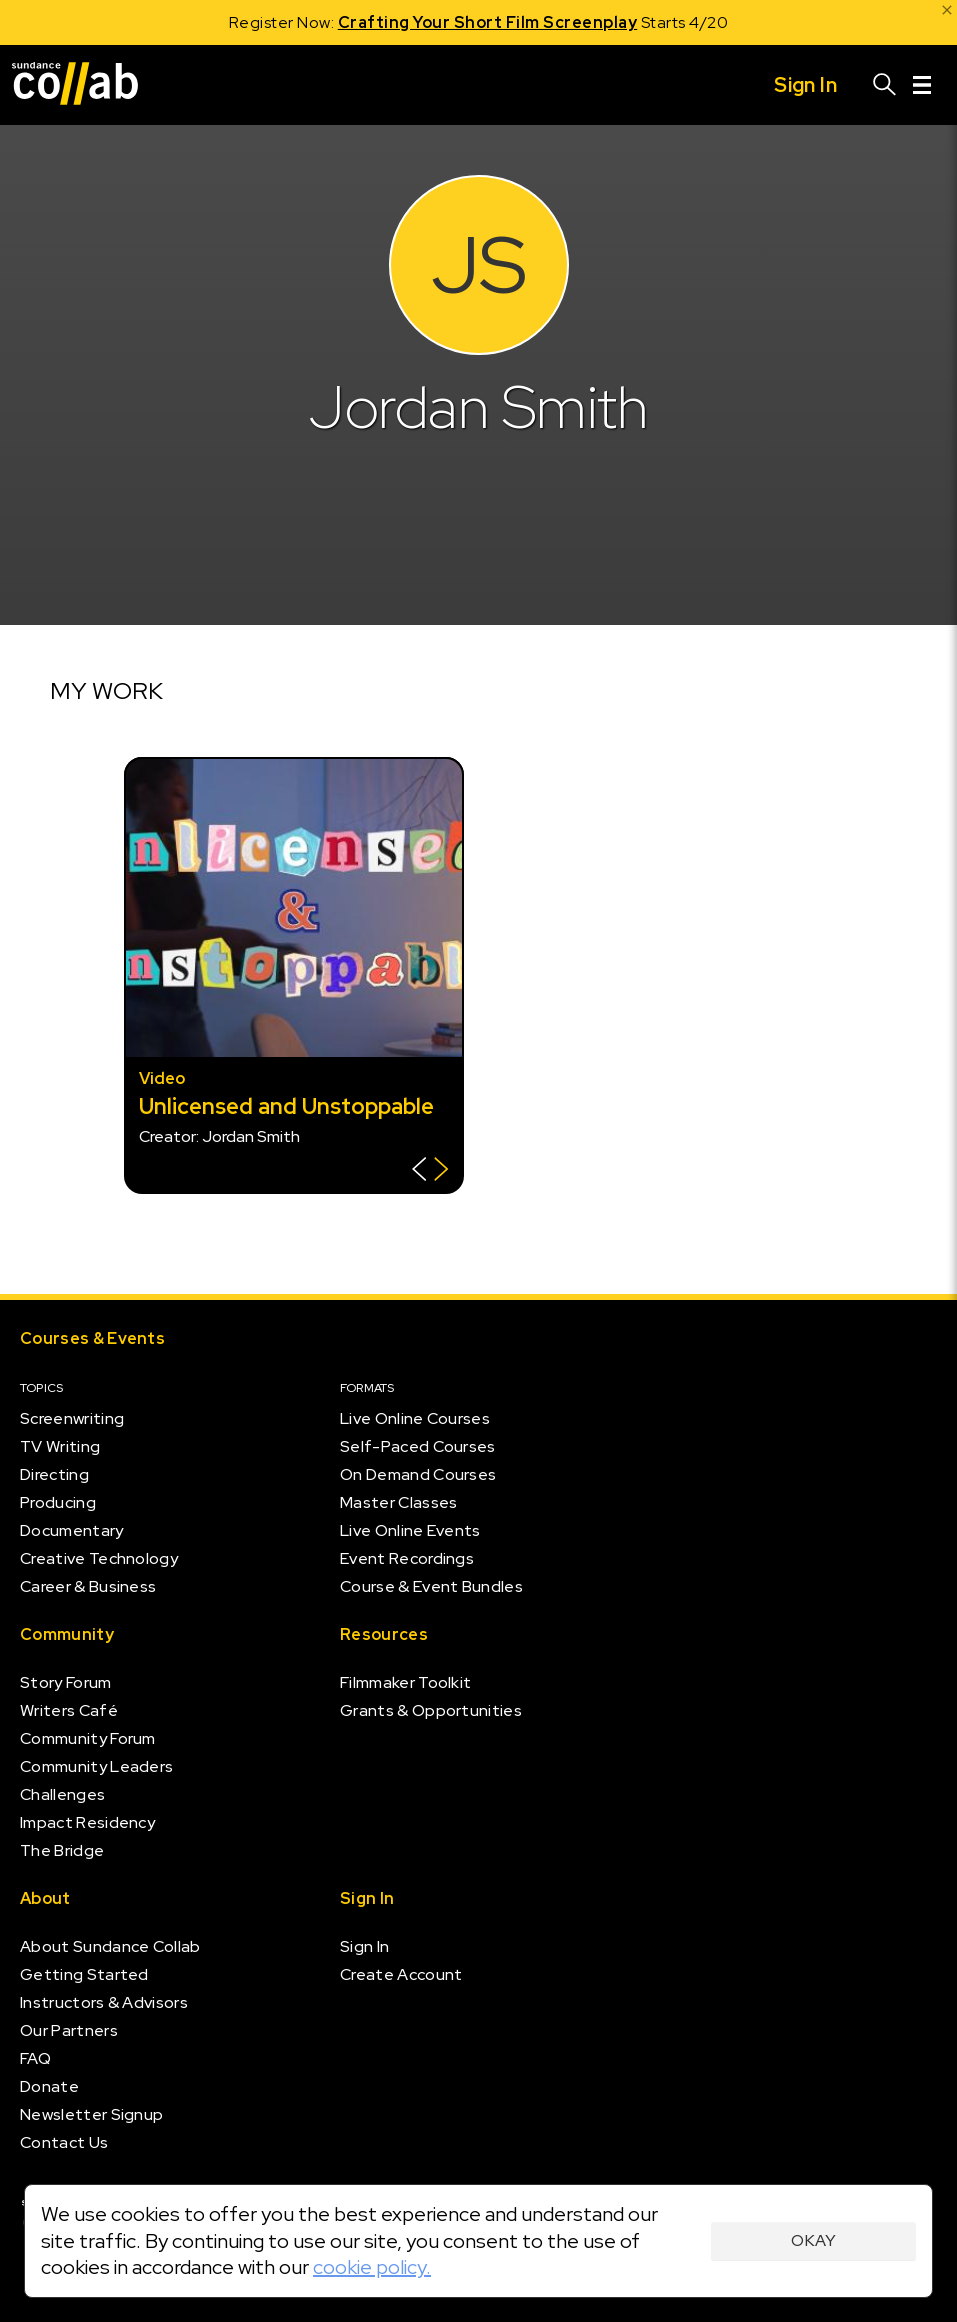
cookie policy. (372, 2267)
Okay (813, 2240)
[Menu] (922, 85)
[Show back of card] (430, 1171)
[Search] (885, 85)
